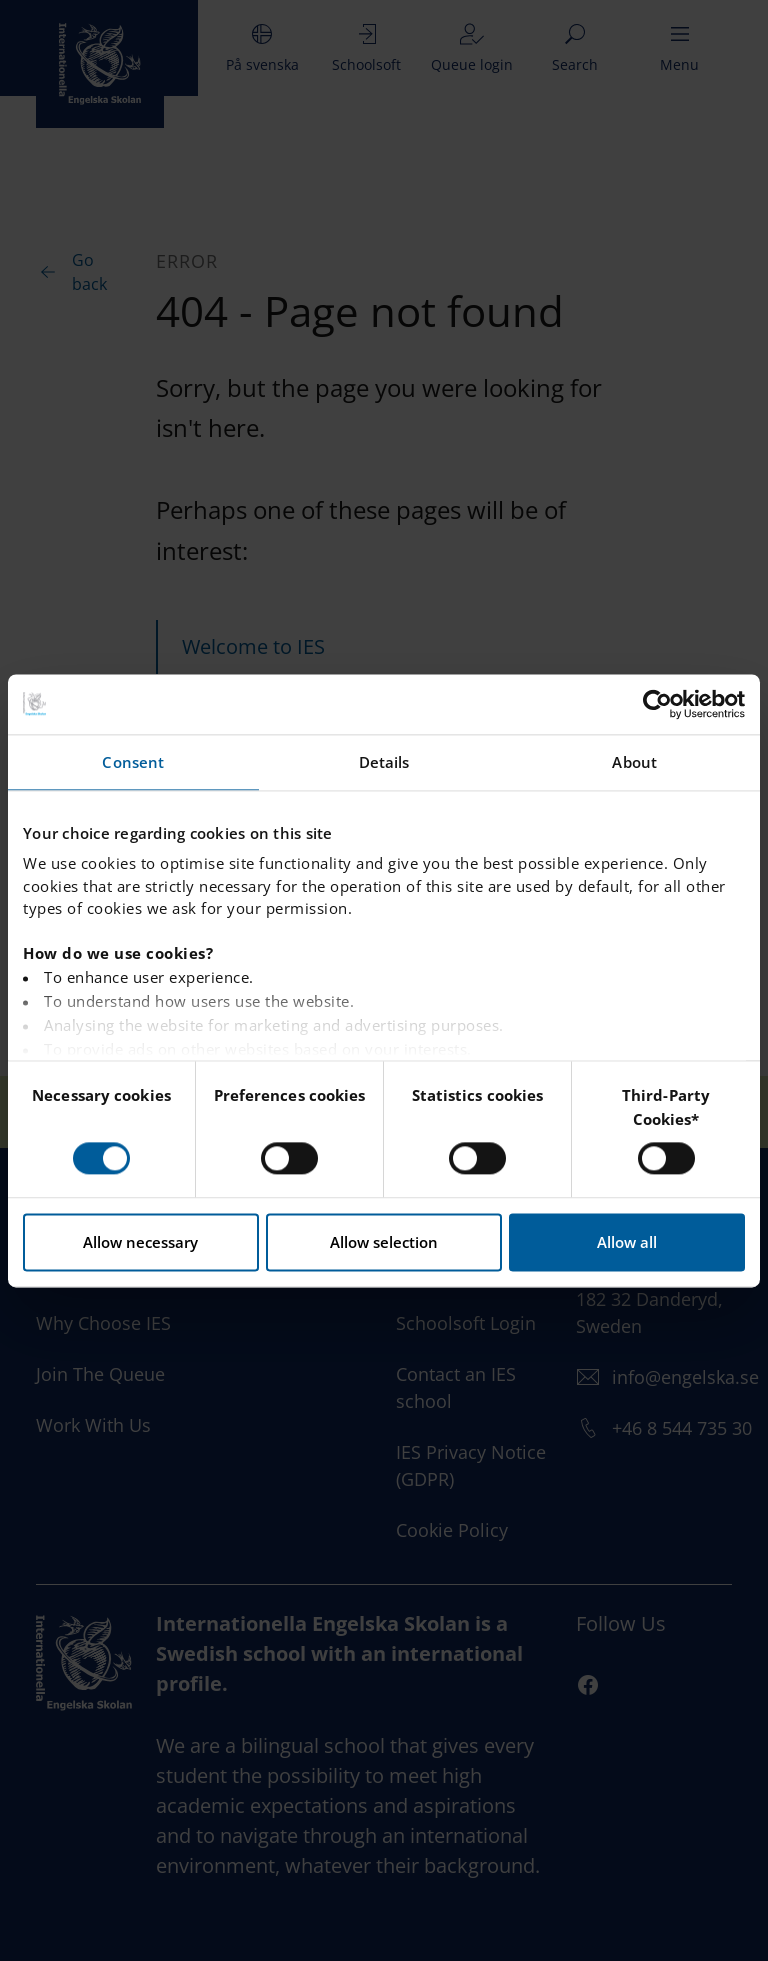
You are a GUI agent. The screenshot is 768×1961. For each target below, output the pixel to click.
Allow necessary (140, 1242)
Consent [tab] (133, 762)
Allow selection (384, 1242)
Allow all (627, 1242)
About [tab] (634, 762)
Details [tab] (384, 762)
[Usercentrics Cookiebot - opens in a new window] (657, 704)
